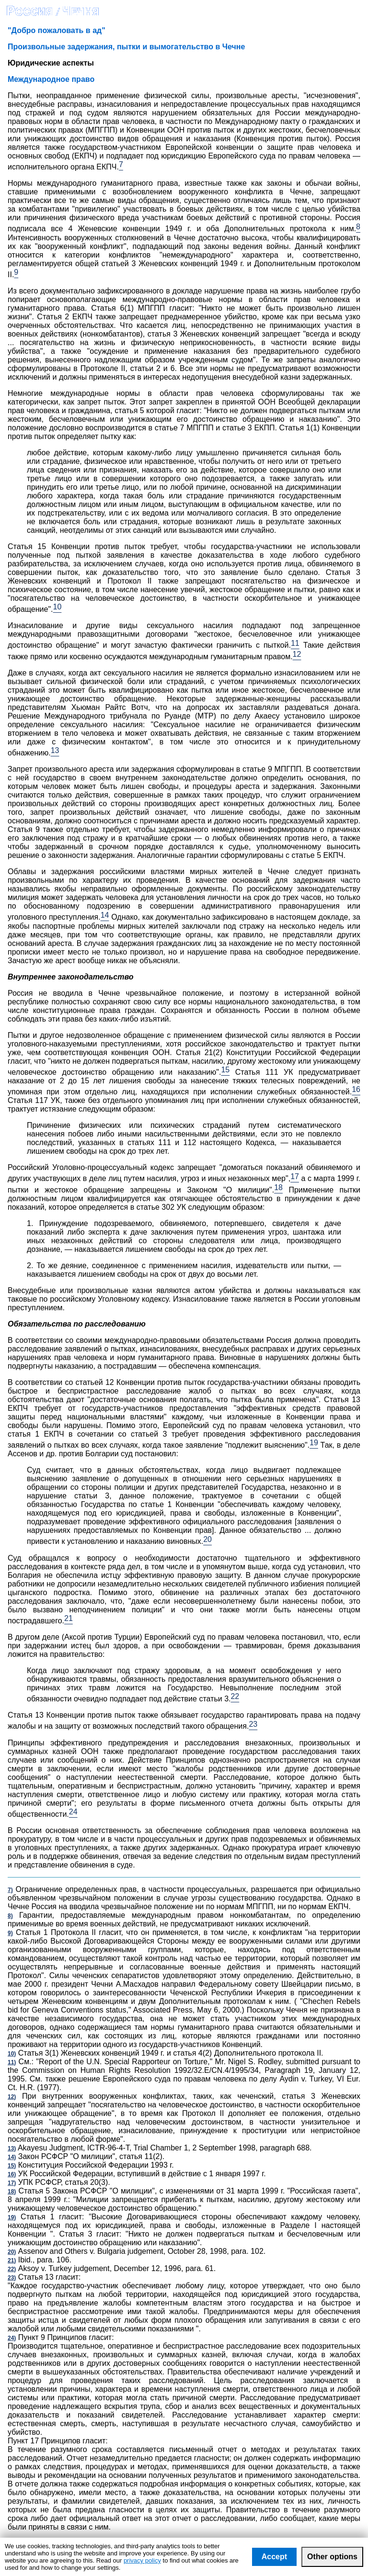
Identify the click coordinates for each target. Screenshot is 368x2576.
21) (12, 2260)
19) (12, 2217)
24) (12, 2338)
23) (12, 2277)
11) (12, 2062)
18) (12, 2191)
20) (12, 2252)
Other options (332, 2557)
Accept (274, 2557)
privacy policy (142, 2560)
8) (10, 1915)
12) (12, 2096)
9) (10, 1933)
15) (12, 2165)
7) (10, 1890)
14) (12, 2157)
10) (12, 2053)
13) (12, 2148)
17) (12, 2183)
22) (12, 2269)
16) (12, 2174)
